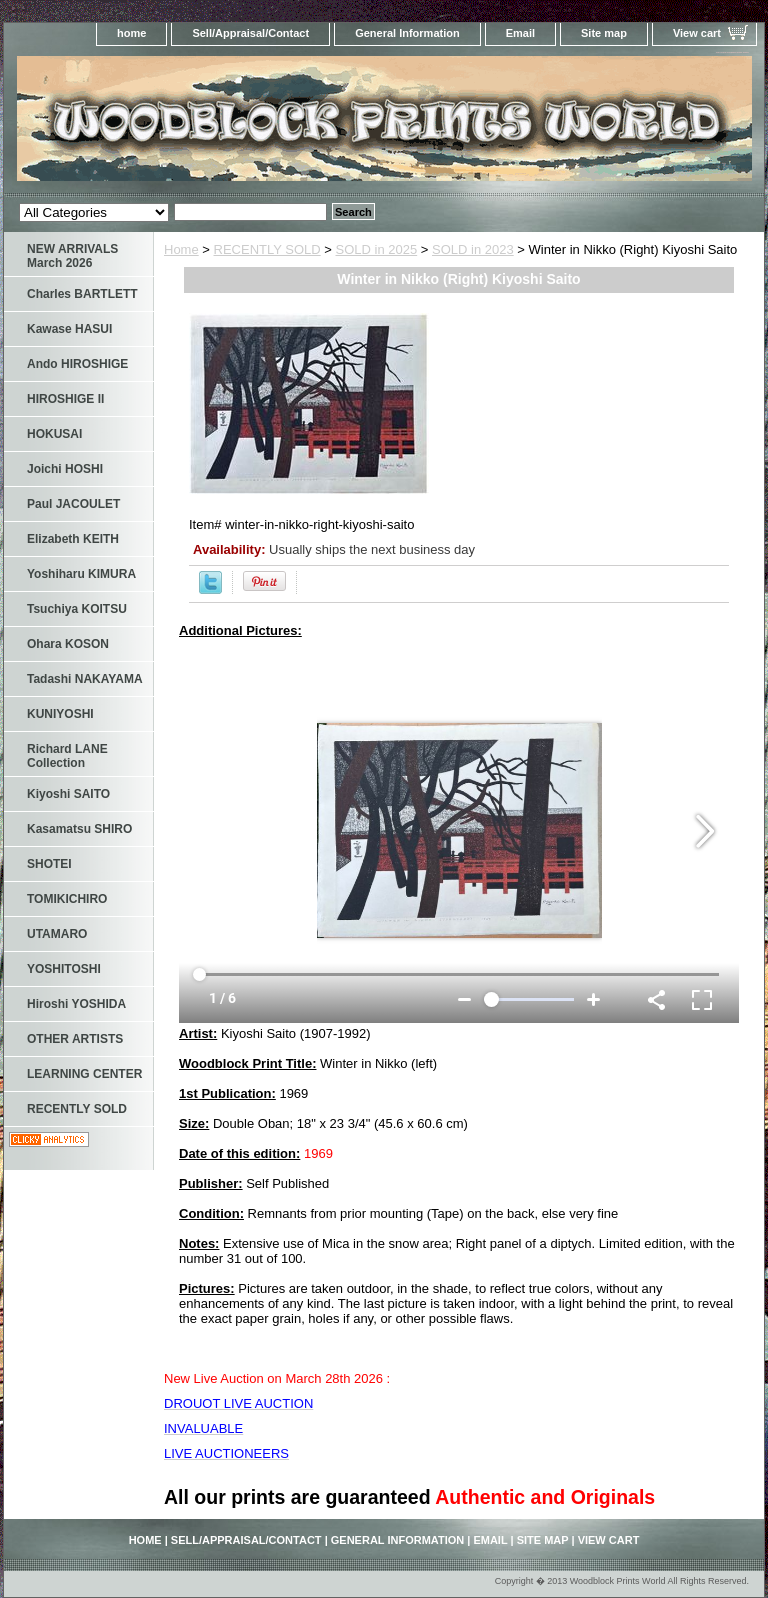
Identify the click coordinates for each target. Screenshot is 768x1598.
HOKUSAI (54, 434)
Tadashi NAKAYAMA (85, 679)
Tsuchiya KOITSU (77, 609)
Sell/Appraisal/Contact (250, 33)
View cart (697, 33)
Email (520, 33)
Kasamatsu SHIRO (79, 829)
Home (181, 249)
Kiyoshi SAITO (68, 794)
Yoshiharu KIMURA (81, 574)
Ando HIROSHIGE (77, 364)
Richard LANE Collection (67, 756)
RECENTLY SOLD (267, 249)
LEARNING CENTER (84, 1074)
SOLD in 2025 (377, 249)
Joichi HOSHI (65, 469)
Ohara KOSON (68, 644)
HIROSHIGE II (65, 399)
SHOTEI (49, 864)
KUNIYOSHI (60, 714)
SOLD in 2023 (473, 249)
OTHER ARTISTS (75, 1039)
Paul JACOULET (73, 504)
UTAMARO (57, 934)
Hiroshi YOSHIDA (76, 1004)
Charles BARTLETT (82, 294)
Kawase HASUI (69, 329)
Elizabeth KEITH (73, 539)
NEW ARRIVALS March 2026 (72, 256)
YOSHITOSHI (64, 969)
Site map (604, 33)
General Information (407, 33)
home (131, 33)
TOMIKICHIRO (67, 899)
